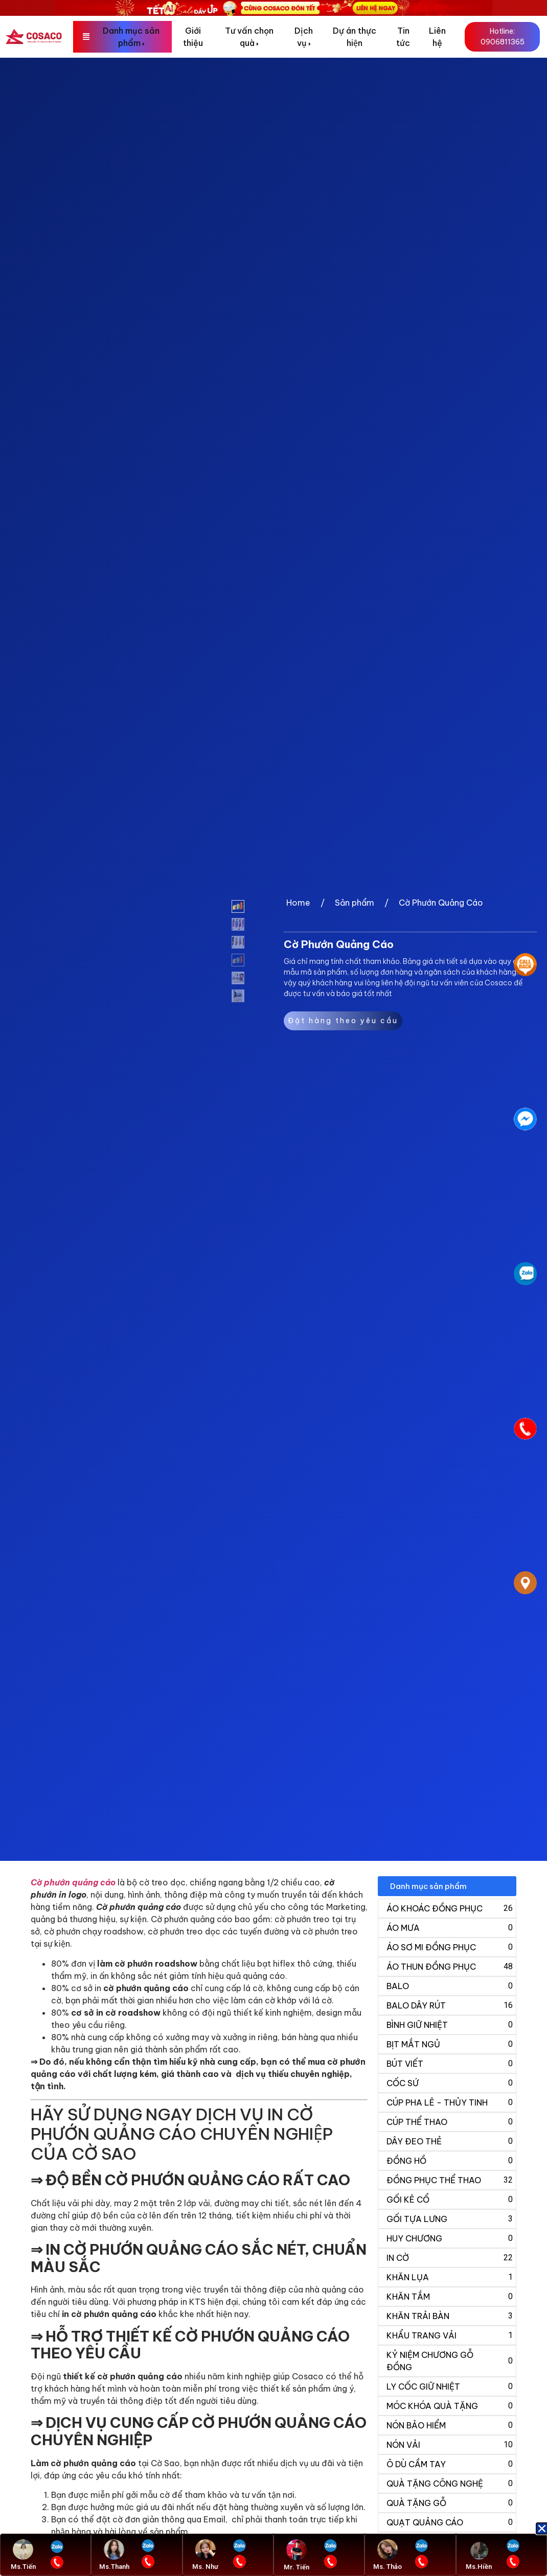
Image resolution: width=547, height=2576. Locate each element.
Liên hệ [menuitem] (437, 37)
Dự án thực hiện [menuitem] (354, 37)
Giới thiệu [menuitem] (193, 37)
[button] (542, 2528)
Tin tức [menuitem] (403, 37)
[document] (273, 1288)
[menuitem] (122, 37)
